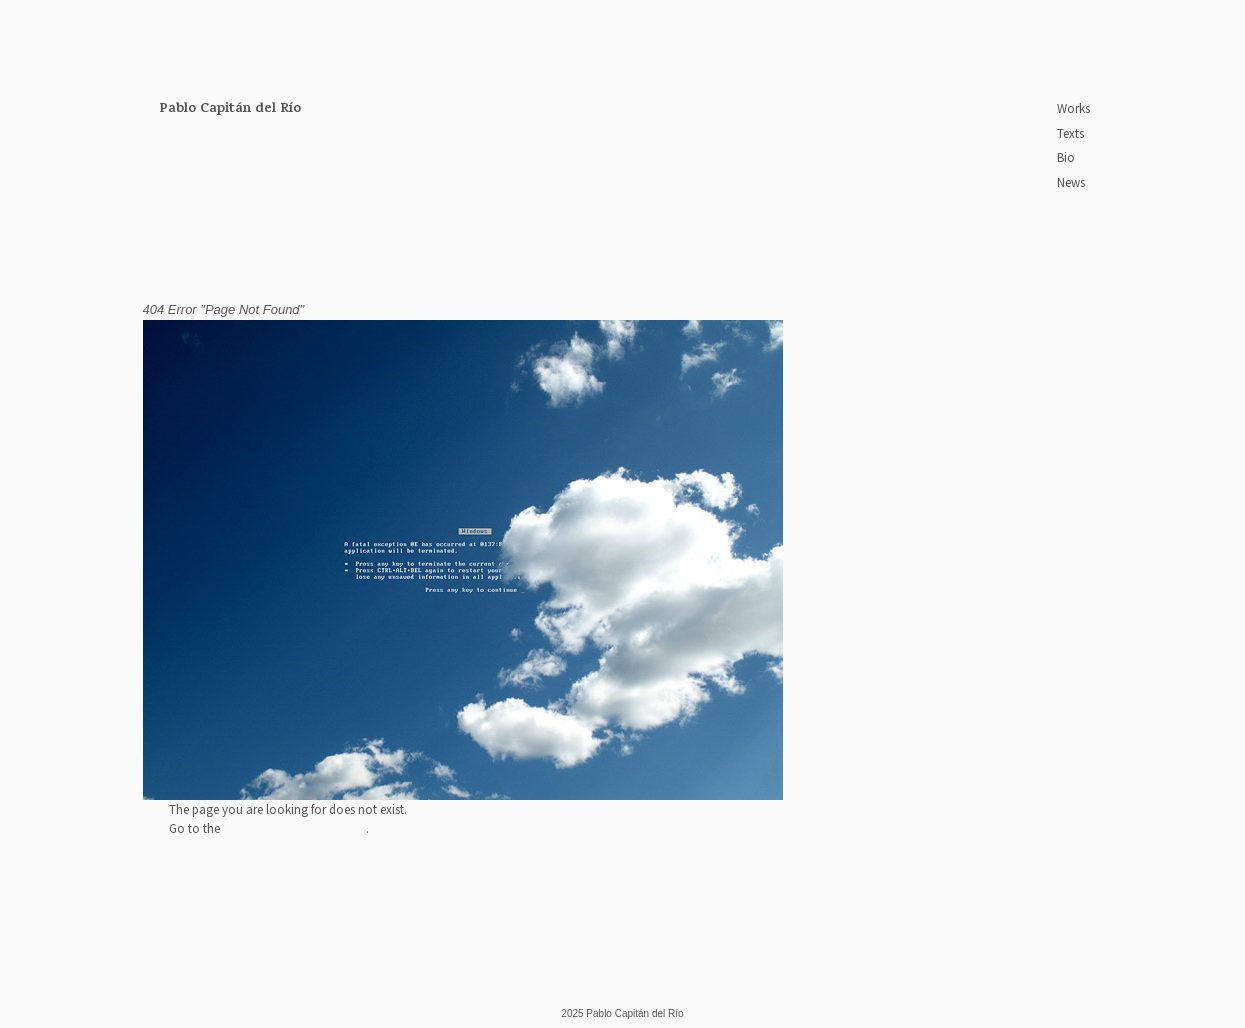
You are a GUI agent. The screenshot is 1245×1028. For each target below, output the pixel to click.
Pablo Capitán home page (294, 828)
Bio (1066, 157)
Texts (1070, 133)
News (1071, 182)
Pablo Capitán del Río (230, 109)
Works (1073, 108)
